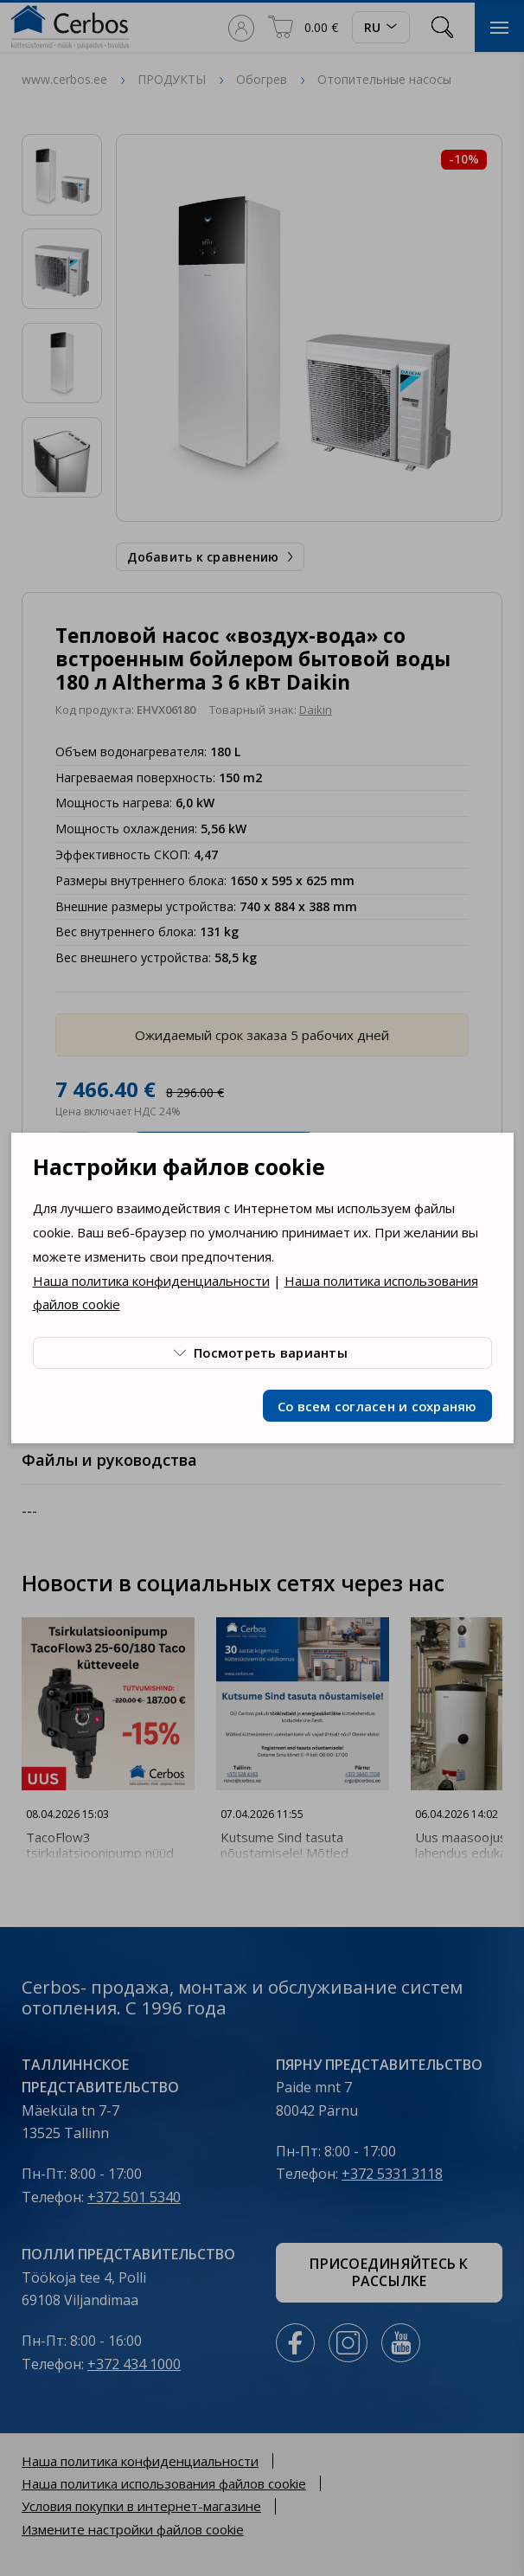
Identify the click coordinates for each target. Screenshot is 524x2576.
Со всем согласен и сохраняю (377, 1406)
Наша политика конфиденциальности (151, 1280)
